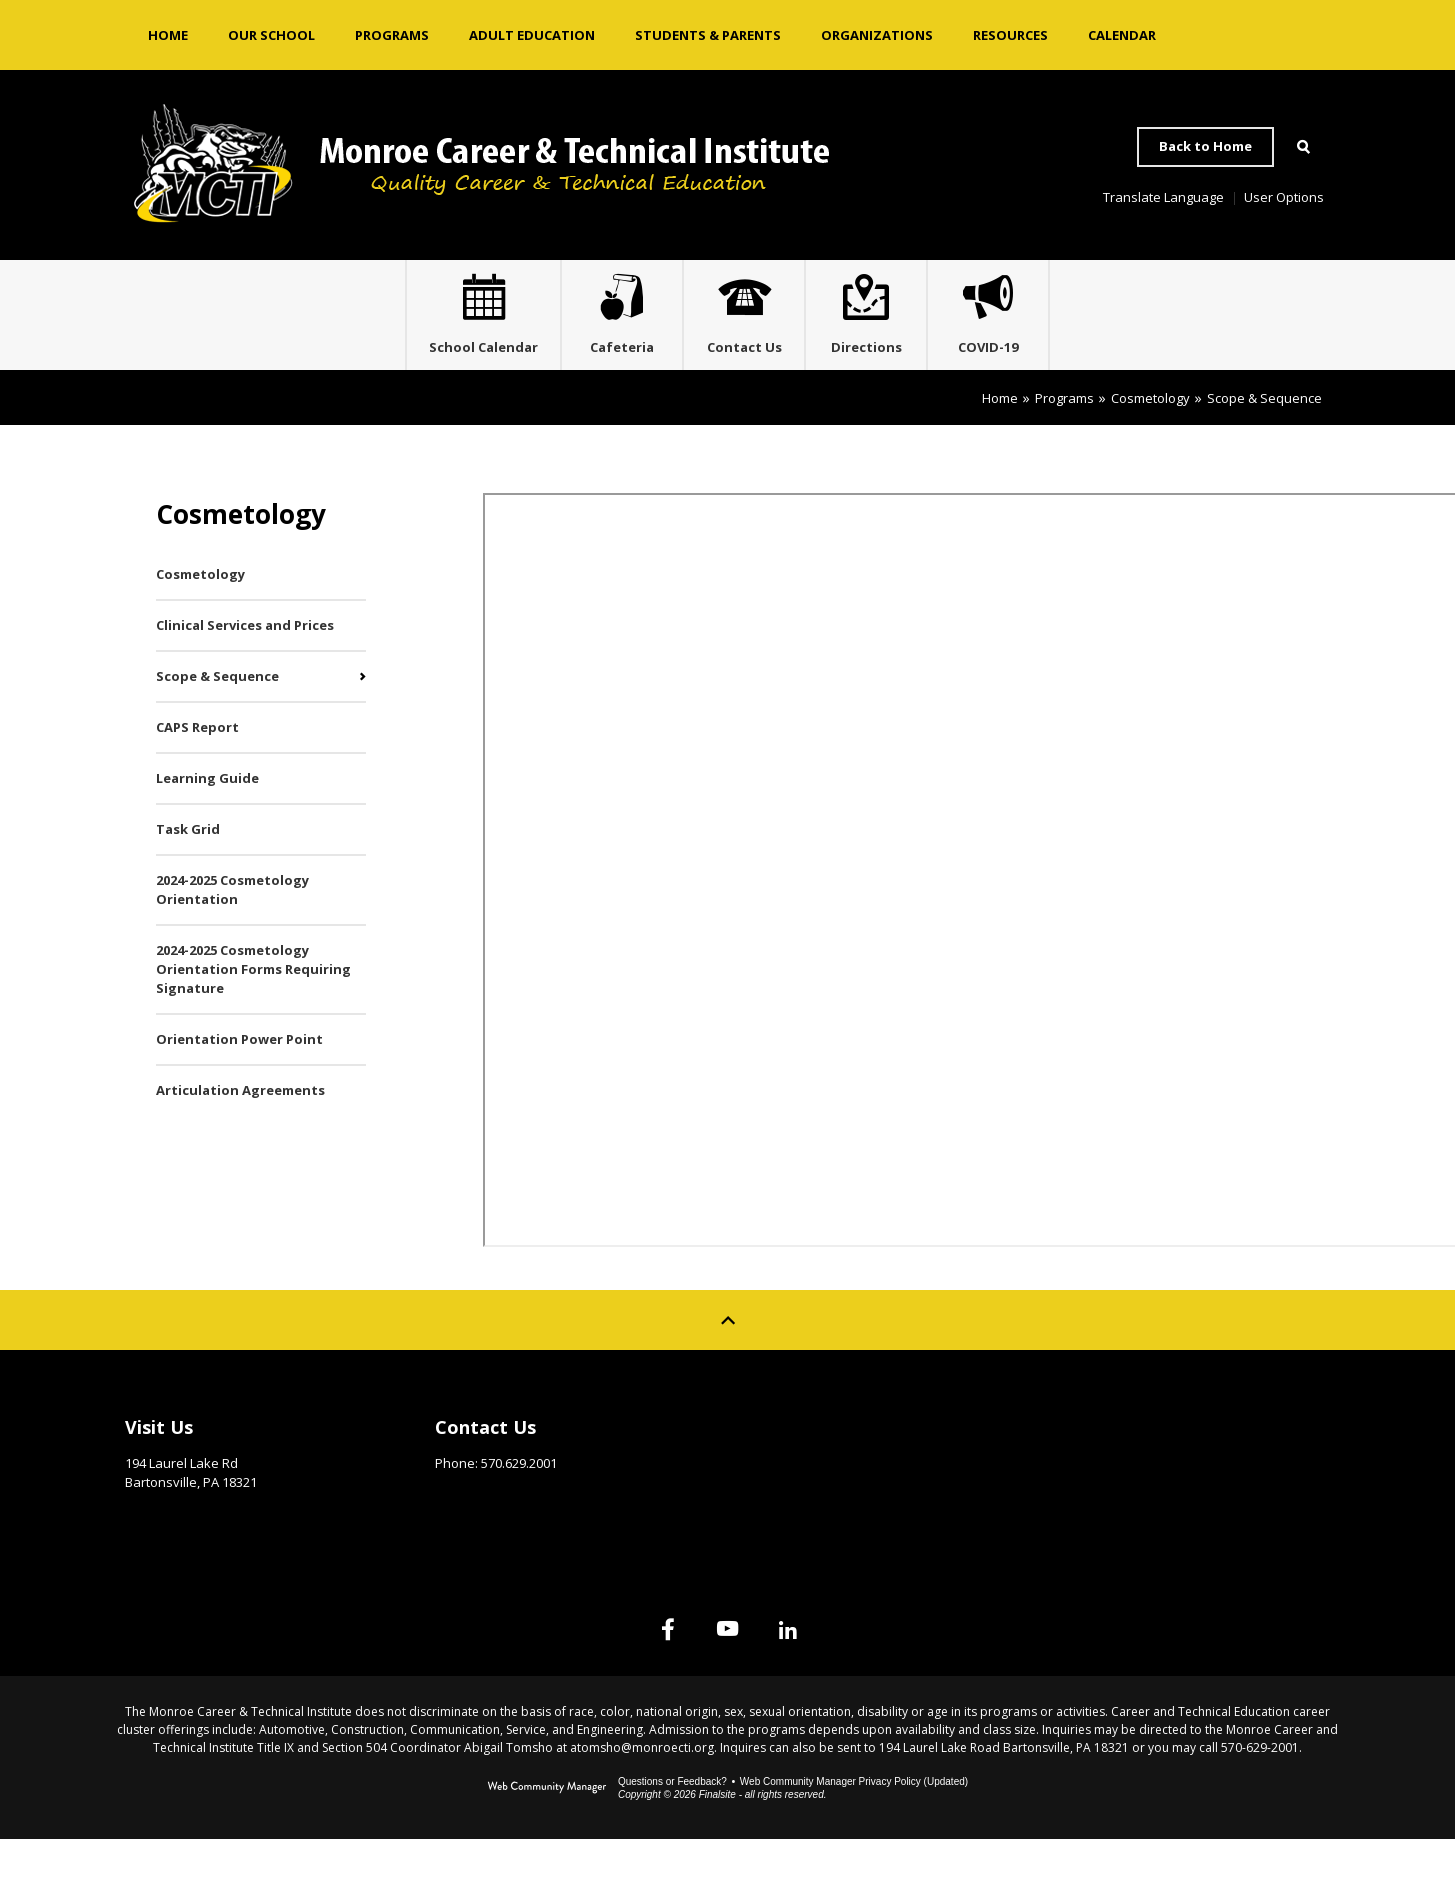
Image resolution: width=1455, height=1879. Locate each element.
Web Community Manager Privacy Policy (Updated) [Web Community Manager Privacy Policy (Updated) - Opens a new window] (854, 1821)
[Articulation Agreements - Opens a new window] (261, 1130)
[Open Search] (1304, 147)
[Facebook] (628, 1669)
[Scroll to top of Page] (728, 1360)
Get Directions (174, 1553)
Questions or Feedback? (672, 1821)
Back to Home (1205, 146)
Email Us (462, 1534)
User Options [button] (1284, 197)
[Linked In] (828, 1669)
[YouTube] (728, 1669)
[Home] (168, 35)
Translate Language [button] (1163, 197)
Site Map (1084, 1462)
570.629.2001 (519, 1503)
